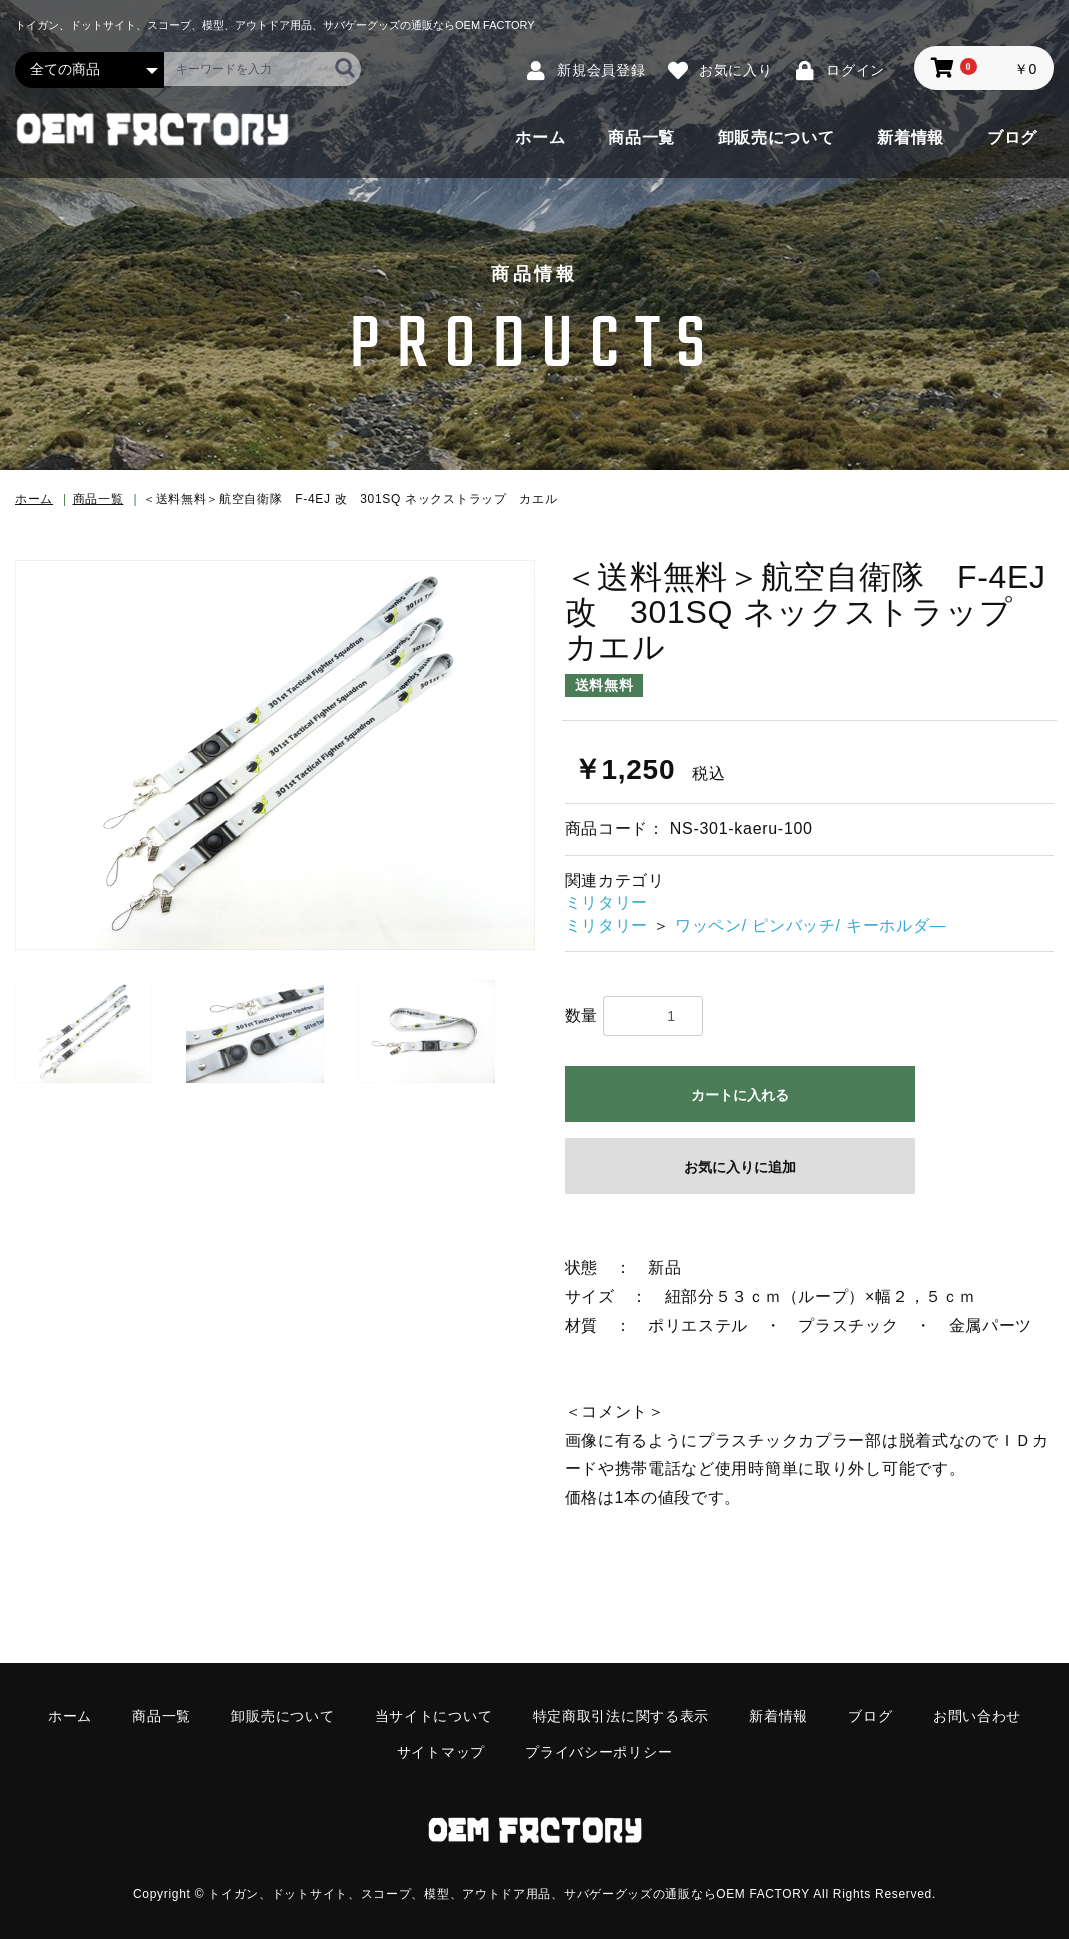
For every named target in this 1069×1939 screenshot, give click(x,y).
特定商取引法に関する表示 (621, 1716)
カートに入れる (740, 1095)
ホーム (540, 137)
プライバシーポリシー (598, 1752)
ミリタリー (607, 902)
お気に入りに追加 (740, 1167)
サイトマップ (441, 1752)
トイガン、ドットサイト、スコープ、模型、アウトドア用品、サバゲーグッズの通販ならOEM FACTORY (509, 1892)
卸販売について (776, 137)
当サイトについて (434, 1716)
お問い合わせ (977, 1716)
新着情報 (910, 137)
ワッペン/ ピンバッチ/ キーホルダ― (810, 925)
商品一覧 (641, 137)
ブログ (1012, 137)
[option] (275, 755)
